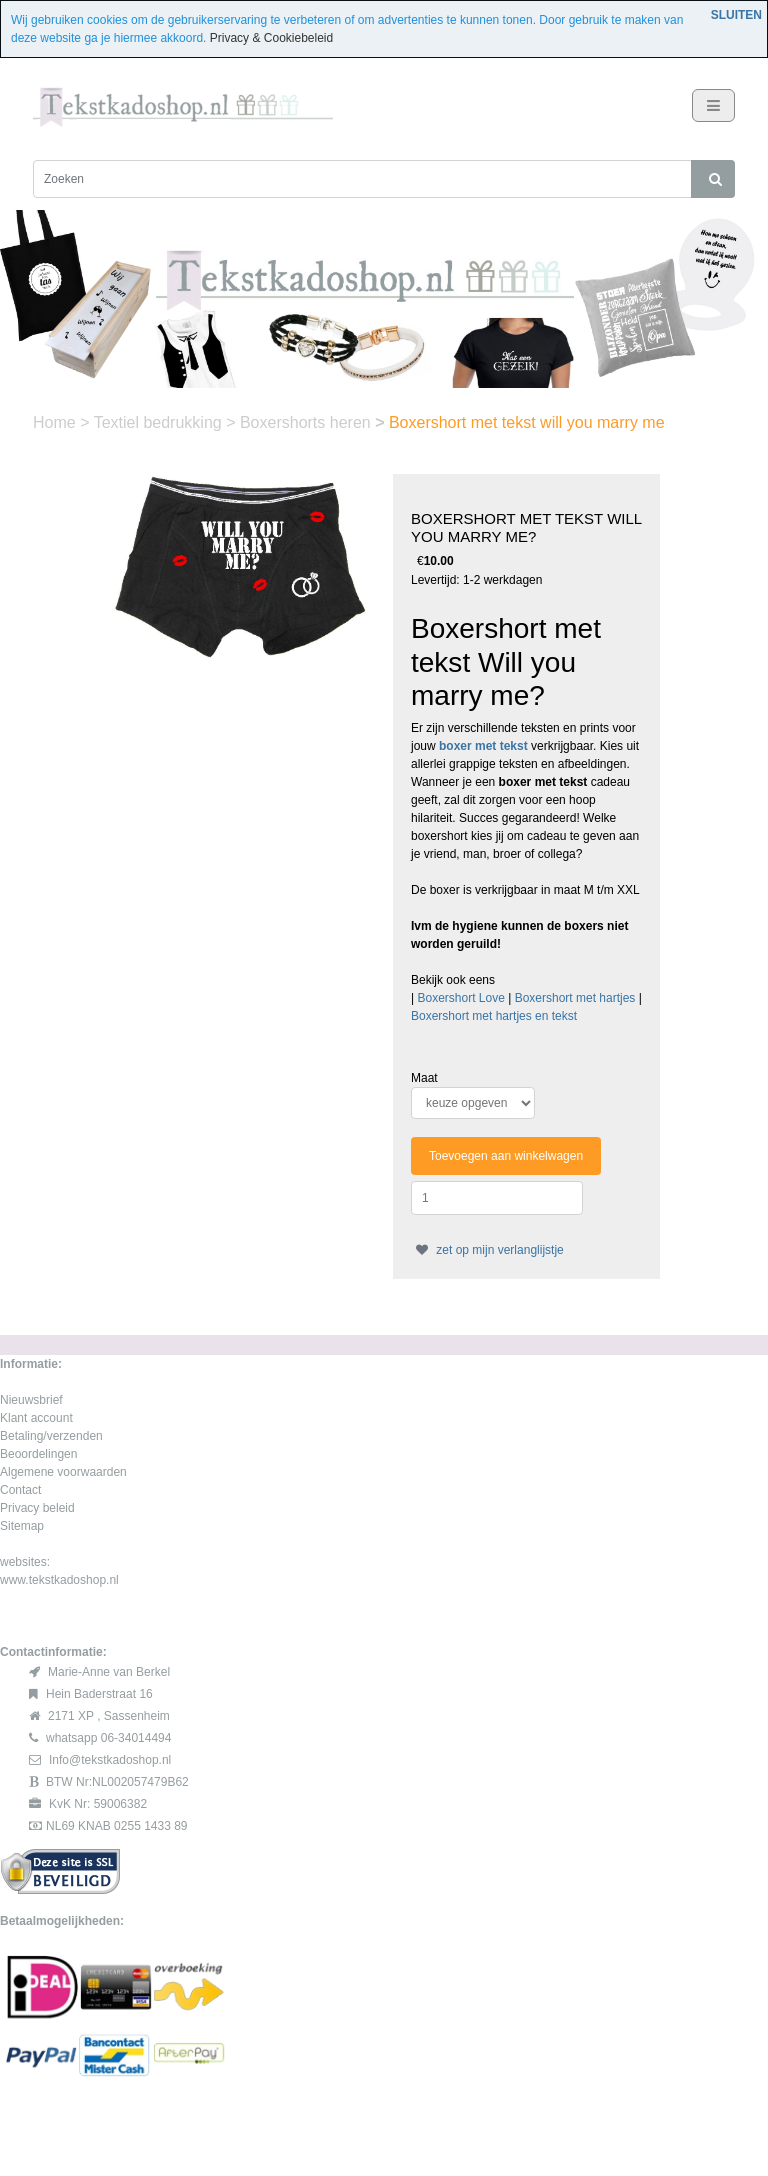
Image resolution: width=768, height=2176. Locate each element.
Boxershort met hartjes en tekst (494, 1016)
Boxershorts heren (307, 422)
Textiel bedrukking (160, 422)
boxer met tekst (483, 746)
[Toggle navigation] (713, 105)
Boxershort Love (460, 998)
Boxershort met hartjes (575, 998)
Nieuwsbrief (31, 1400)
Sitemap (22, 1526)
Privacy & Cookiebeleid (271, 38)
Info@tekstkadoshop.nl (110, 1760)
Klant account (36, 1418)
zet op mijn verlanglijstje (487, 1250)
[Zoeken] (362, 179)
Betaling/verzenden (51, 1436)
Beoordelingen (38, 1454)
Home (56, 422)
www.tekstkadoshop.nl (59, 1580)
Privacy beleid (37, 1508)
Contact (20, 1490)
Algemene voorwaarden (63, 1472)
